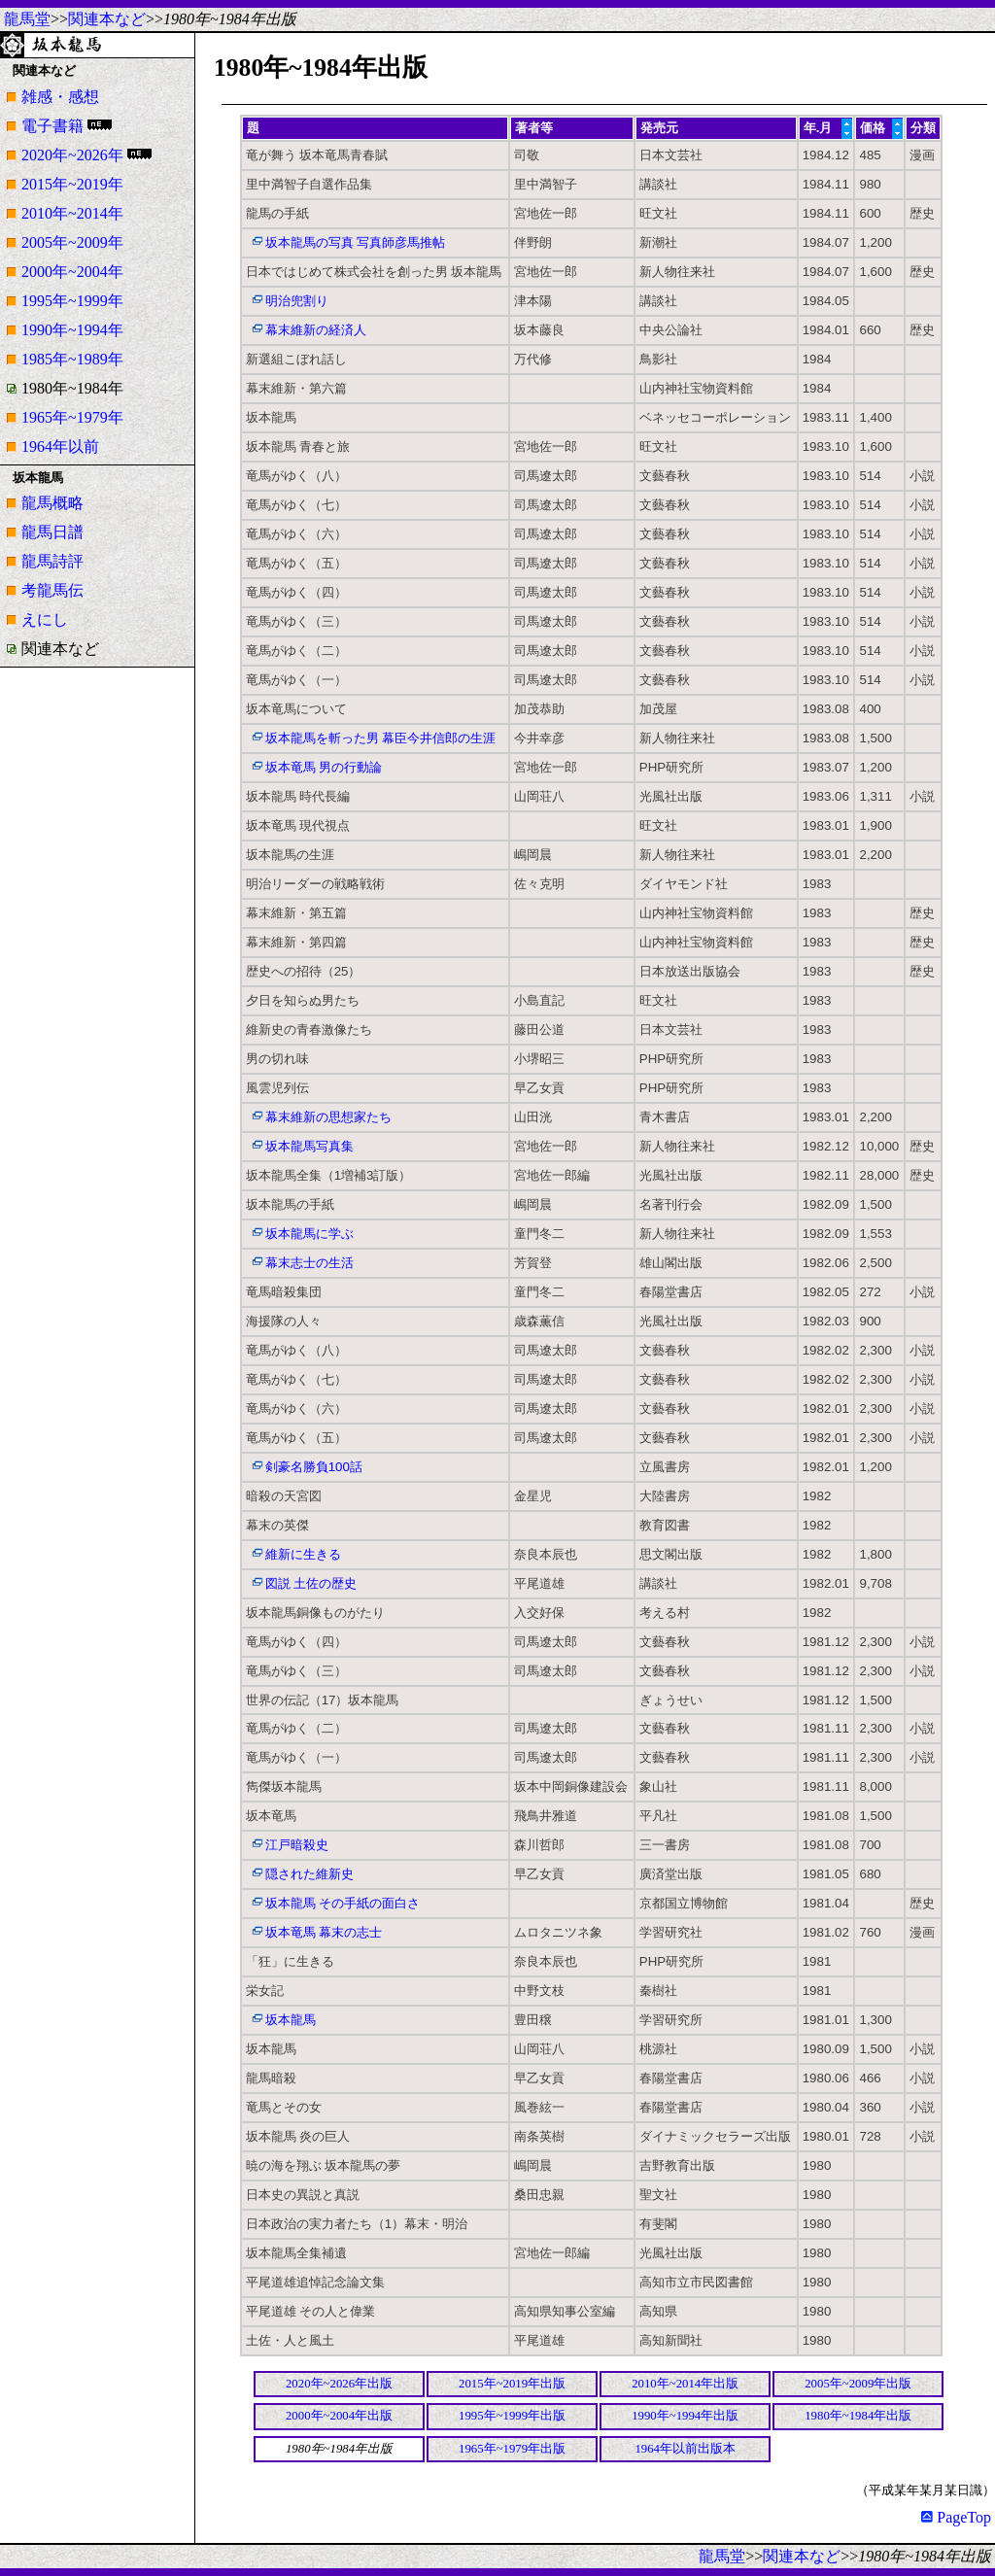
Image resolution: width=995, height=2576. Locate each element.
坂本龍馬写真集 (309, 1146)
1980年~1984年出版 (858, 2415)
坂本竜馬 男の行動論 (324, 767)
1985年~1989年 (72, 359)
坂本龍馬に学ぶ (309, 1233)
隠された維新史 (309, 1874)
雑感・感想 (60, 96)
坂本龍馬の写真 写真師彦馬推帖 (355, 242)
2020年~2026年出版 (339, 2383)
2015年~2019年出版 (512, 2383)
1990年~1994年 (72, 330)
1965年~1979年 (72, 417)
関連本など (107, 19)
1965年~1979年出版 (512, 2449)
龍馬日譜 (52, 532)
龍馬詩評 (52, 561)
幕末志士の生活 (309, 1262)
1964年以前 (60, 446)
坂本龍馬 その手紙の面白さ (343, 1903)
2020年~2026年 (72, 155)
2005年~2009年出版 (858, 2383)
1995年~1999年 (72, 300)
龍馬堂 (27, 19)
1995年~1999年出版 (512, 2415)
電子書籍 (52, 126)
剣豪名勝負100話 (313, 1467)
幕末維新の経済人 (315, 330)
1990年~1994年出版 (685, 2415)
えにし (44, 619)
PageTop (956, 2517)
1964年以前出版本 (685, 2449)
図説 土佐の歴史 (311, 1583)
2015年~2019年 (72, 184)
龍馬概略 (52, 503)
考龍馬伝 (52, 590)
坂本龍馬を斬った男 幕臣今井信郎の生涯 (381, 738)
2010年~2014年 (72, 213)
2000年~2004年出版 (339, 2415)
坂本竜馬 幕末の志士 (324, 1932)
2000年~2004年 (72, 271)
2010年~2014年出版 (685, 2383)
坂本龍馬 (290, 2019)
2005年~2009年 (72, 242)
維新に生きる (303, 1554)
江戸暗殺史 (296, 1845)
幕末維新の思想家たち (328, 1117)
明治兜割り (296, 300)
